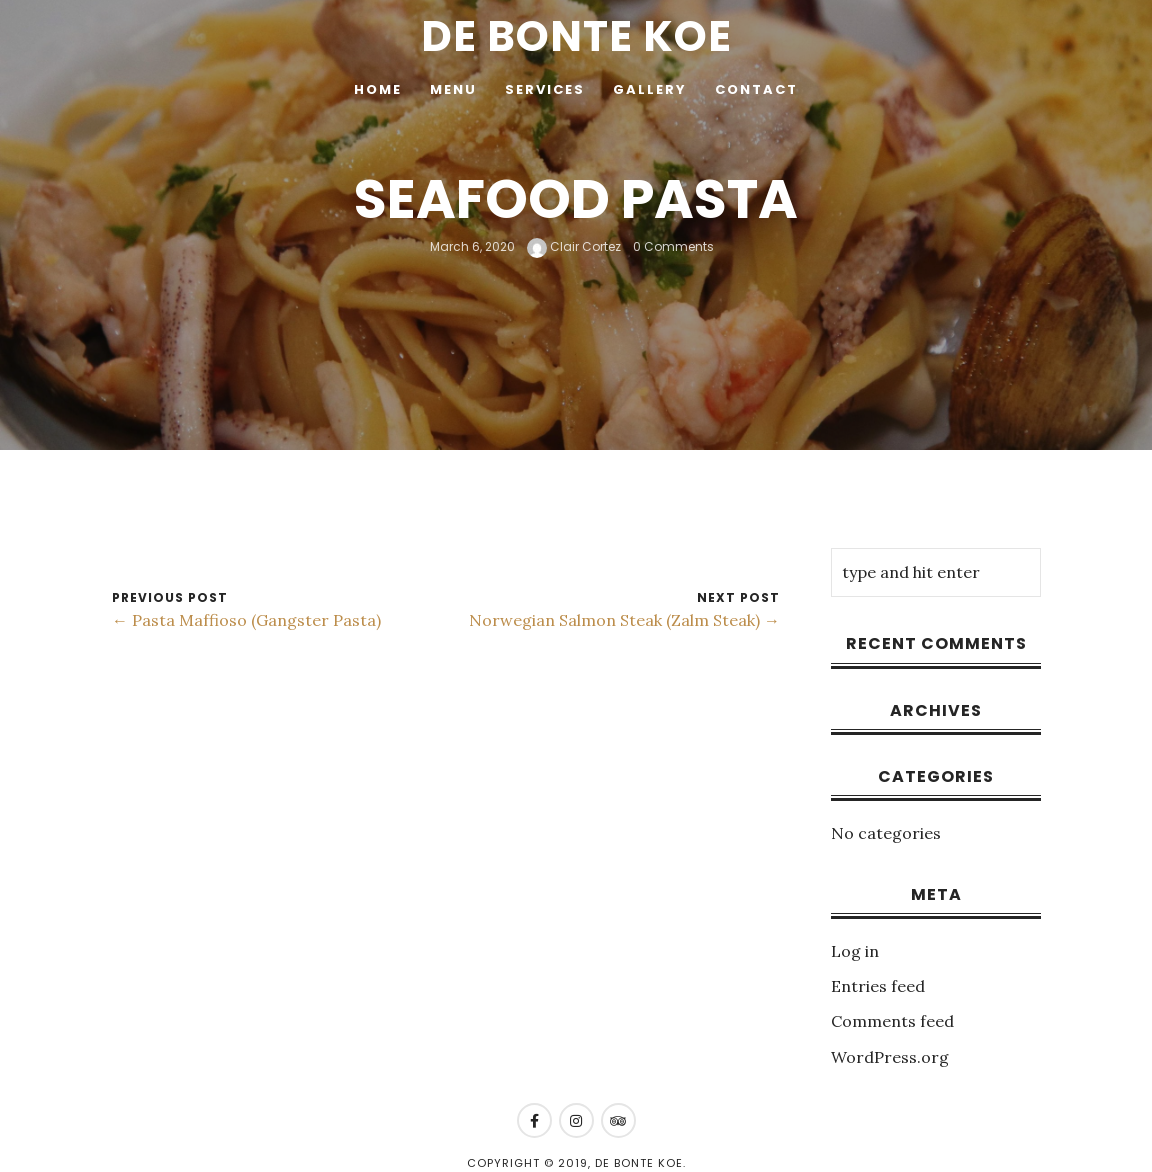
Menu (453, 89)
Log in (855, 951)
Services (545, 89)
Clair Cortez (574, 246)
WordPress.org (890, 1057)
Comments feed (892, 1021)
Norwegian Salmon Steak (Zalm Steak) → (624, 620)
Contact (756, 89)
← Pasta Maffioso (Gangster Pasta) (246, 620)
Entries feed (878, 986)
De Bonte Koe (576, 36)
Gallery (650, 89)
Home (378, 89)
